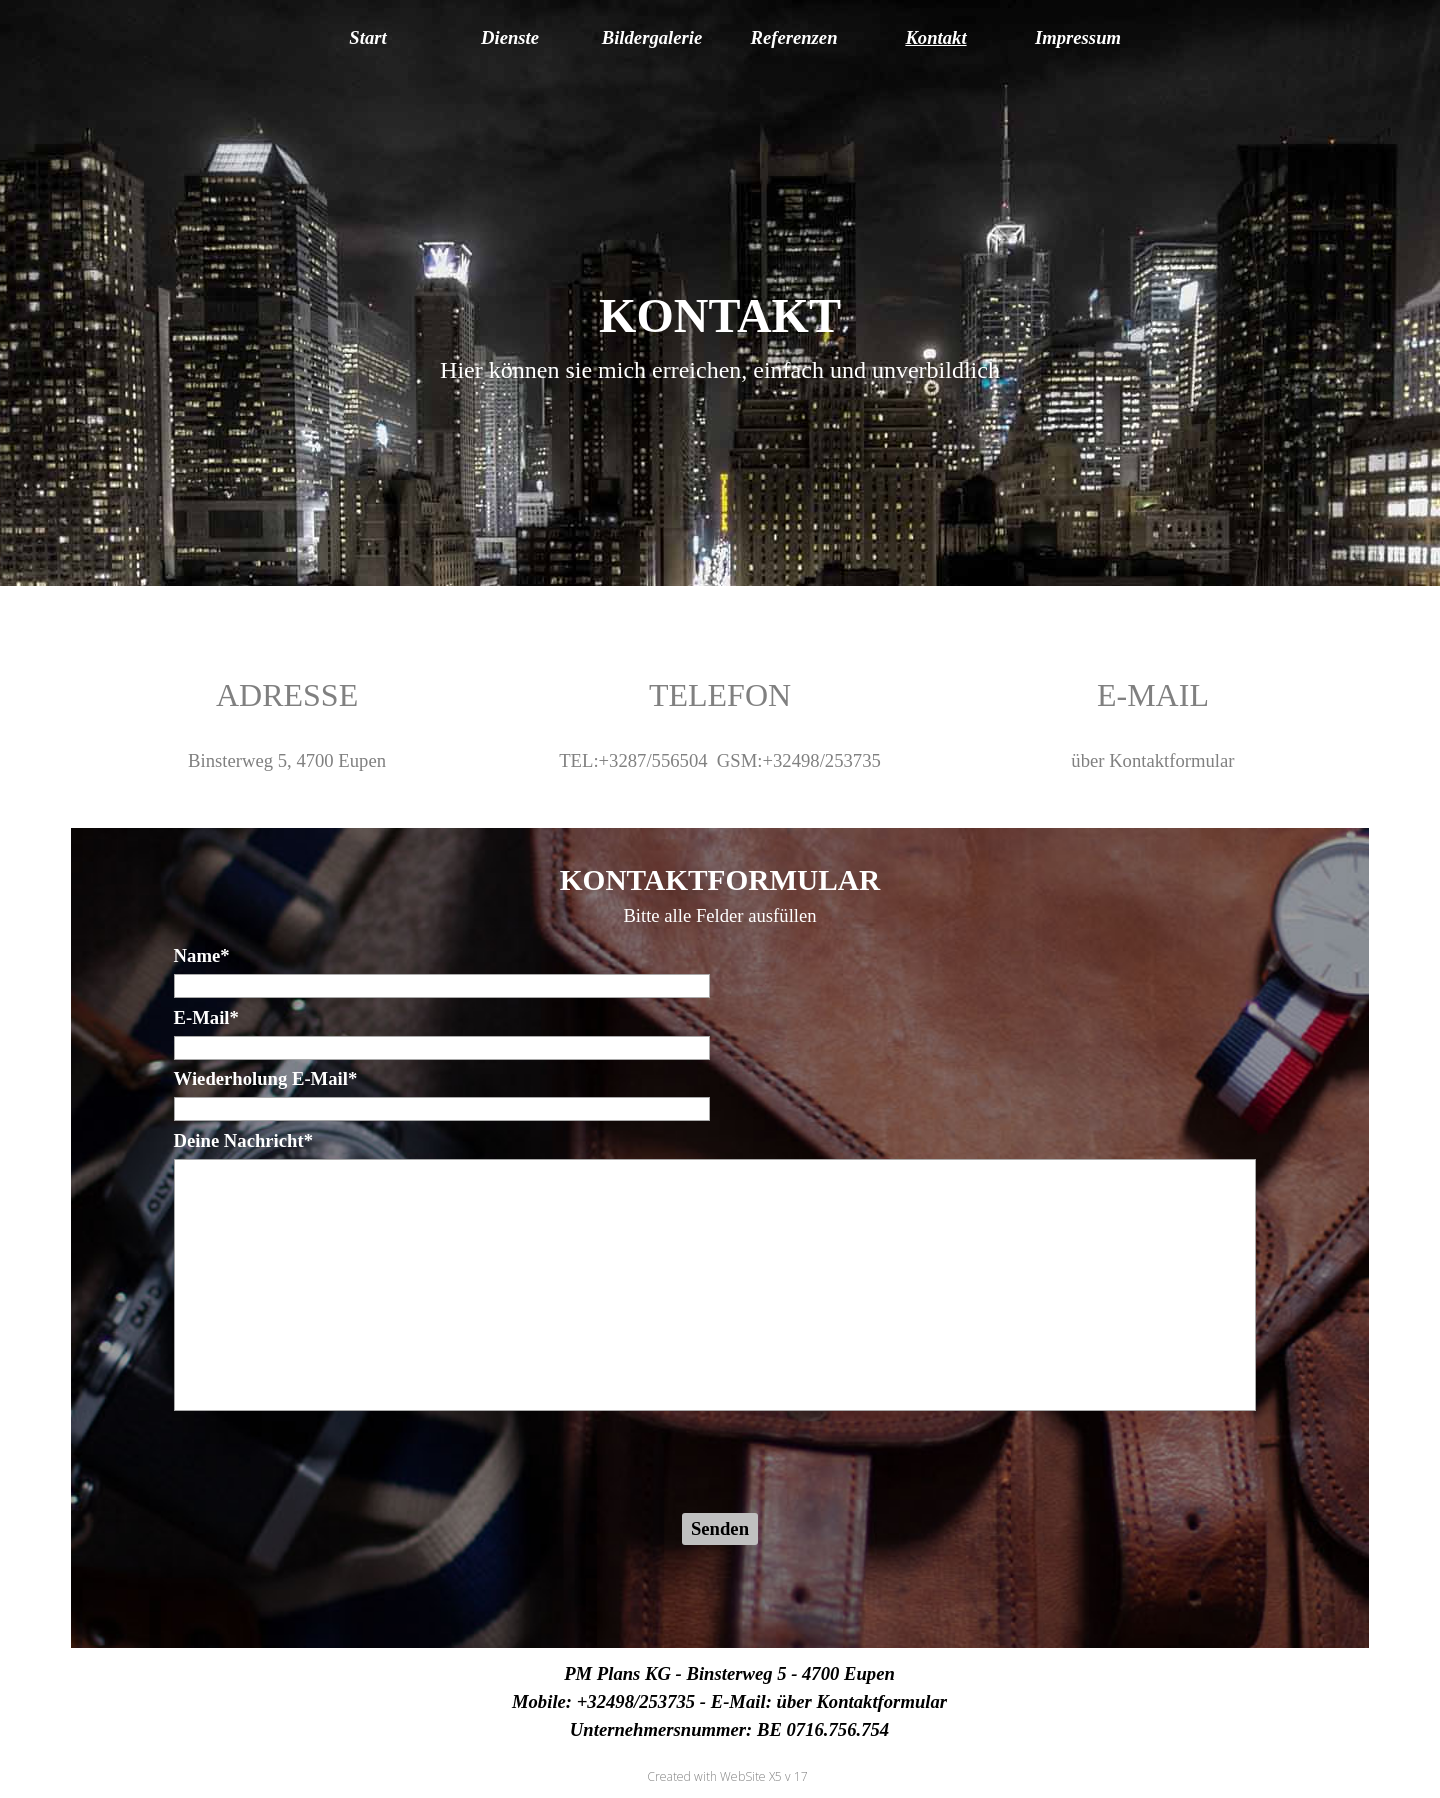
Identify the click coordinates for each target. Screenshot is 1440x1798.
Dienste (510, 37)
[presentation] (326, 1464)
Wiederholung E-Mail (266, 1078)
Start (367, 37)
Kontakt (935, 37)
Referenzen (793, 37)
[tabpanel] (720, 334)
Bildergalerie (652, 37)
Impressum (1078, 37)
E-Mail (206, 1017)
